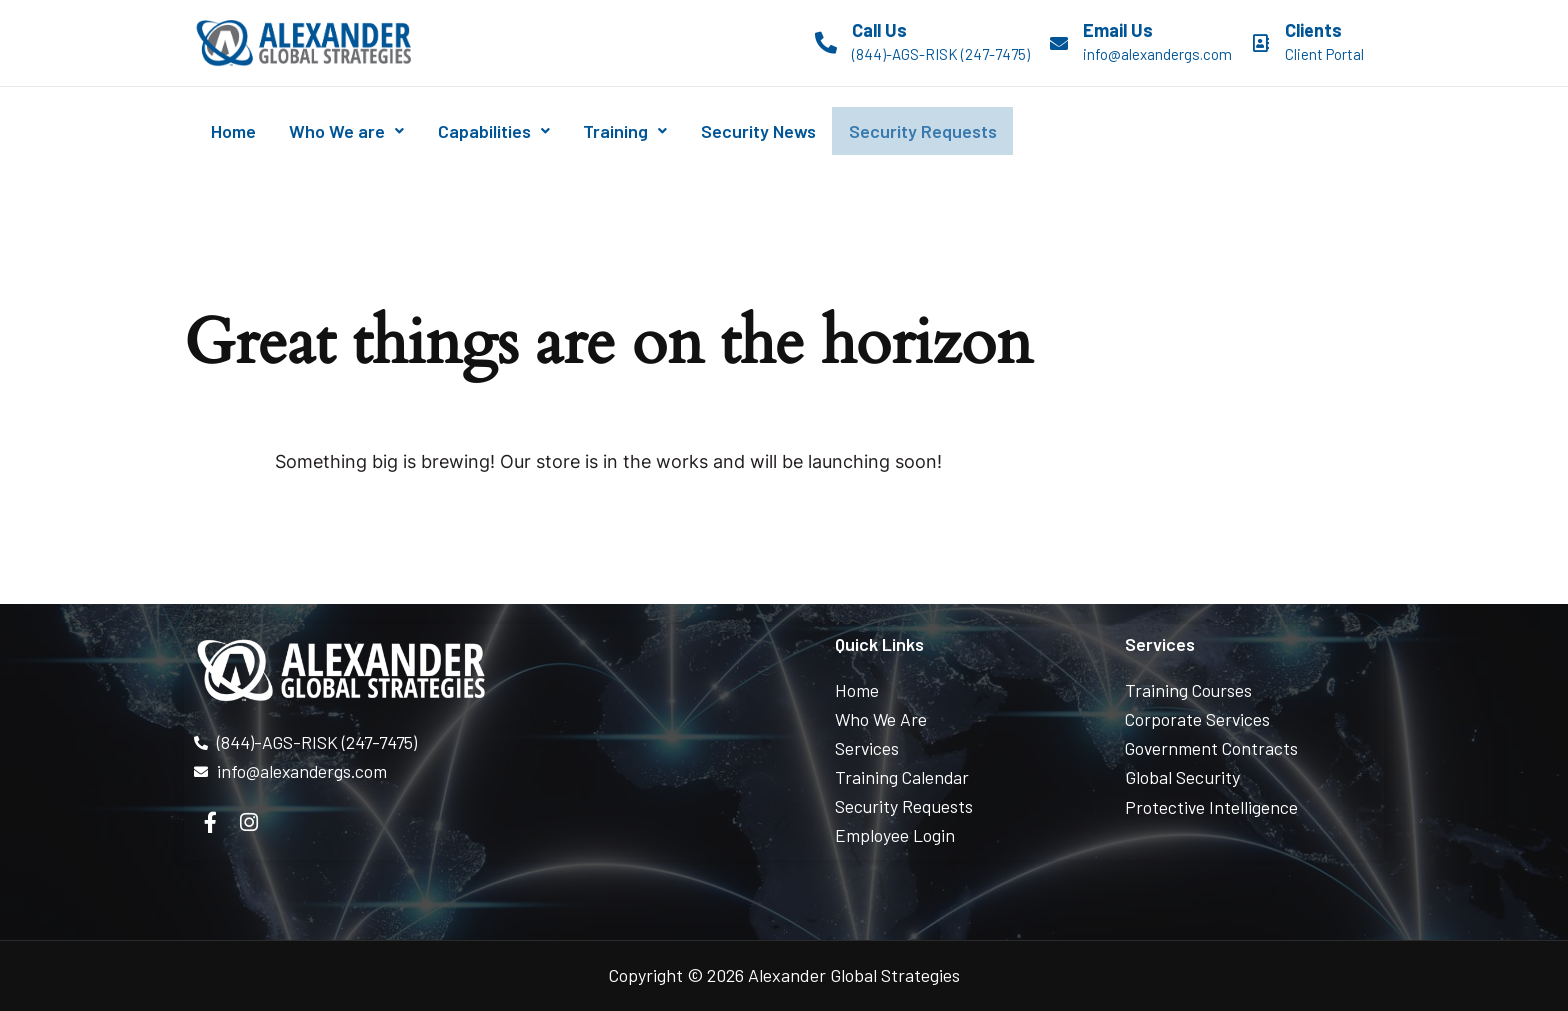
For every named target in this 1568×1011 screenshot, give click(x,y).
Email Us (1118, 30)
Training (662, 131)
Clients (1313, 30)
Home (238, 131)
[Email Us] (1059, 43)
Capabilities (520, 131)
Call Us (879, 30)
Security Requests (981, 131)
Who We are (362, 131)
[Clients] (1261, 43)
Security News (805, 131)
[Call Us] (826, 43)
